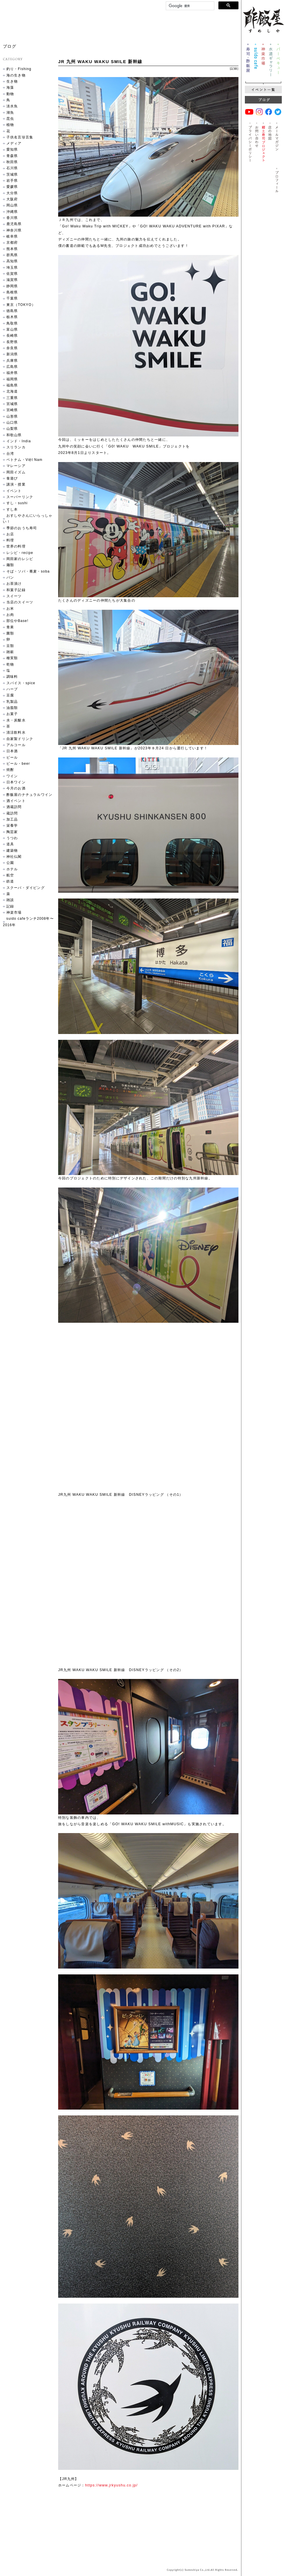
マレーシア (16, 466)
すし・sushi (17, 503)
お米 (10, 609)
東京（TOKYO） (20, 305)
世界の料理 (16, 546)
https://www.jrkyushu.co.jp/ (111, 2485)
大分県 (12, 193)
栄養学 (12, 825)
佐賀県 (12, 274)
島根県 (12, 292)
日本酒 (12, 751)
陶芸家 (12, 832)
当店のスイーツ (19, 602)
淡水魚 (12, 106)
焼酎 (10, 770)
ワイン (12, 776)
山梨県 (12, 429)
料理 (10, 540)
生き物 (12, 81)
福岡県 (12, 379)
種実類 (12, 658)
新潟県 (12, 354)
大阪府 (12, 199)
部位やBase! (17, 621)
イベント (14, 491)
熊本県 (12, 249)
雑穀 (10, 652)
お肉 (10, 615)
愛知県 (12, 149)
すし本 (12, 509)
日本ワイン (16, 782)
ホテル (12, 869)
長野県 (12, 342)
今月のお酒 (16, 788)
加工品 (12, 819)
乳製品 (12, 702)
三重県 (12, 398)
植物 (10, 125)
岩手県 (12, 181)
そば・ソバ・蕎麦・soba (28, 571)
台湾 (10, 454)
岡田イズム (16, 472)
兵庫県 (12, 361)
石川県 (12, 168)
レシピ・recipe (19, 553)
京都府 (12, 242)
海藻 (10, 87)
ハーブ (12, 689)
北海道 (12, 391)
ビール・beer (18, 764)
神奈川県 (14, 230)
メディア (14, 143)
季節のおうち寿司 (21, 528)
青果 (10, 627)
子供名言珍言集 (19, 137)
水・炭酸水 (16, 720)
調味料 (12, 677)
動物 (10, 94)
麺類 (10, 565)
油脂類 (12, 708)
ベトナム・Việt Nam (24, 460)
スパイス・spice (20, 683)
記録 (234, 68)
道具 (10, 844)
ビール (12, 757)
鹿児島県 (14, 224)
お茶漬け (14, 584)
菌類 (10, 633)
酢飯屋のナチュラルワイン (29, 795)
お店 (10, 534)
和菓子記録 (16, 590)
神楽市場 (14, 912)
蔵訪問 (12, 813)
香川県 (12, 218)
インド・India (18, 441)
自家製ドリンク (19, 739)
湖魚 (10, 112)
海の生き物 (16, 75)
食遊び (12, 478)
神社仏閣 (14, 857)
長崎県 (12, 336)
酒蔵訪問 (14, 807)
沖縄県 (12, 212)
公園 (10, 863)
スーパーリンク (19, 497)
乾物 (10, 664)
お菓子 (12, 714)
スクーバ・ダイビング (25, 888)
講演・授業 (16, 484)
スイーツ (14, 596)
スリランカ (16, 447)
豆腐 (10, 695)
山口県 (12, 422)
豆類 (10, 646)
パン (10, 577)
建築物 (12, 850)
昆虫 (10, 119)
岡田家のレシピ (19, 559)
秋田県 (12, 162)
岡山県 (12, 205)
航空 (10, 875)
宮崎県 (12, 410)
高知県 (12, 261)
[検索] (189, 6)
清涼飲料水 (16, 732)
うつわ (12, 838)
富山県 (12, 329)
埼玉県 (12, 267)
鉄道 (10, 881)
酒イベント (16, 801)
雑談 (10, 900)
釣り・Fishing (18, 69)
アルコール (16, 745)
